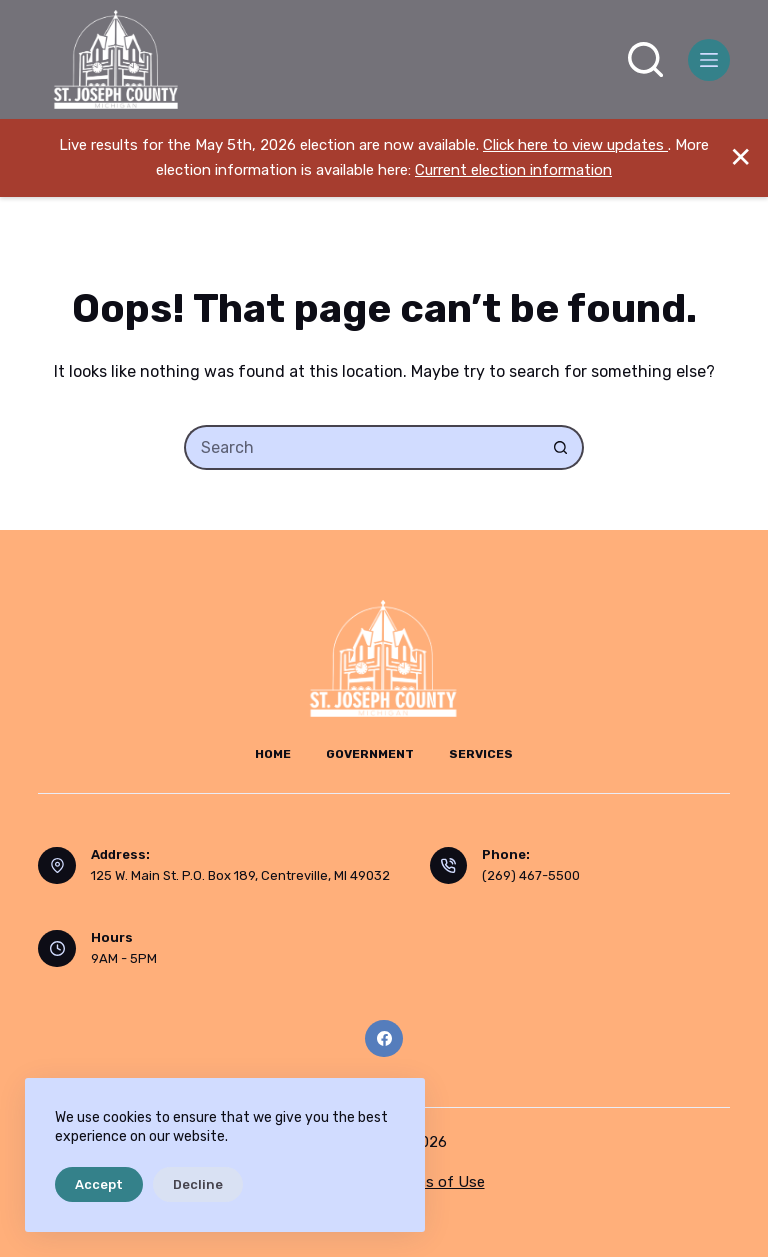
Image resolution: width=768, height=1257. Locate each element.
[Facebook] (384, 1039)
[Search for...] (361, 447)
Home (273, 754)
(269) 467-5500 (531, 875)
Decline (198, 1184)
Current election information (513, 170)
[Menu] (709, 60)
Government (370, 754)
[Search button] (561, 447)
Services (481, 754)
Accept (99, 1184)
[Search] (645, 59)
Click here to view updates (575, 145)
